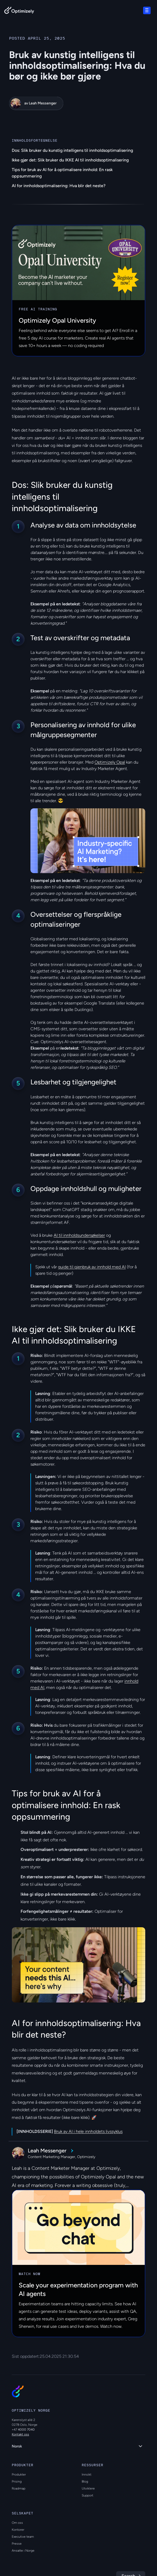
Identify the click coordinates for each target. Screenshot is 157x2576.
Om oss (17, 2523)
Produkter (19, 2474)
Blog (85, 2481)
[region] (87, 840)
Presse (17, 2543)
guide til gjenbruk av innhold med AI (92, 1266)
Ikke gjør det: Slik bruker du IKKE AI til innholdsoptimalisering (70, 160)
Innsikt (86, 2474)
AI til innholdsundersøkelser (79, 1235)
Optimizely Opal (110, 762)
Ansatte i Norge (23, 2550)
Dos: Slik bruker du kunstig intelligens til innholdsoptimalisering (72, 150)
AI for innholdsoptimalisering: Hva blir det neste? (58, 185)
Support (87, 2495)
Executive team (23, 2537)
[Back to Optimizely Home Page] (19, 11)
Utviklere (88, 2488)
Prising (17, 2481)
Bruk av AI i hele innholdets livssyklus (88, 2131)
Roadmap (18, 2488)
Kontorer (18, 2530)
